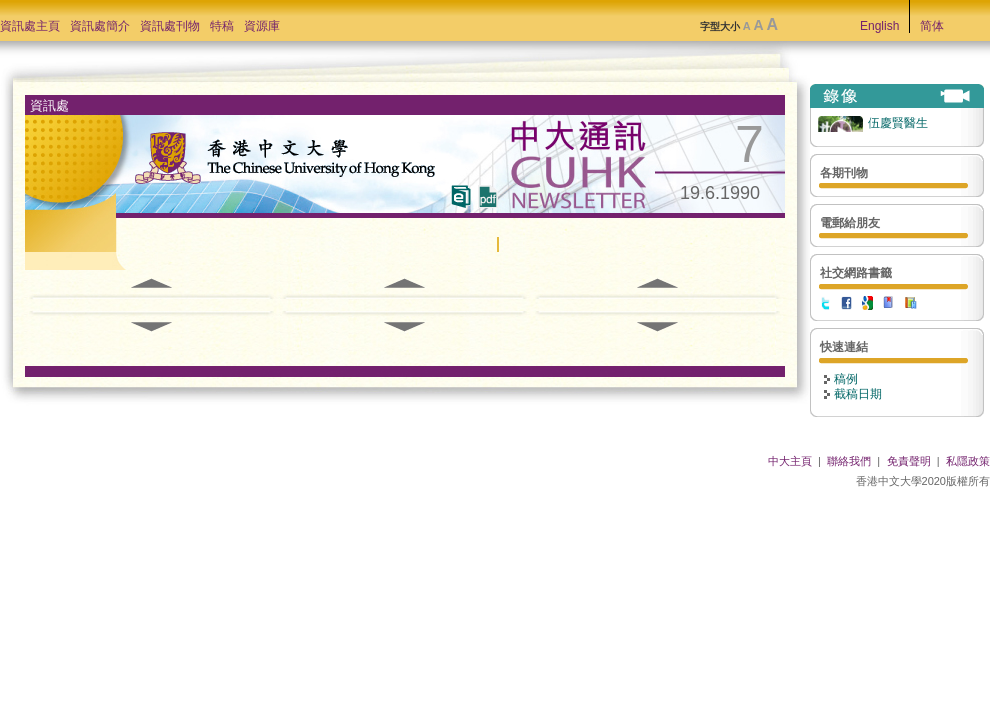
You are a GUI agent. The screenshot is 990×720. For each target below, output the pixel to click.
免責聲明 (909, 461)
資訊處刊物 (170, 26)
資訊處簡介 (100, 26)
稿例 (846, 379)
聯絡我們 (849, 461)
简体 (932, 26)
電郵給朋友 (850, 223)
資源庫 (262, 26)
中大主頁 (790, 461)
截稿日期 (858, 394)
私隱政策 (968, 461)
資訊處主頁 (30, 26)
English (879, 26)
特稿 (222, 26)
